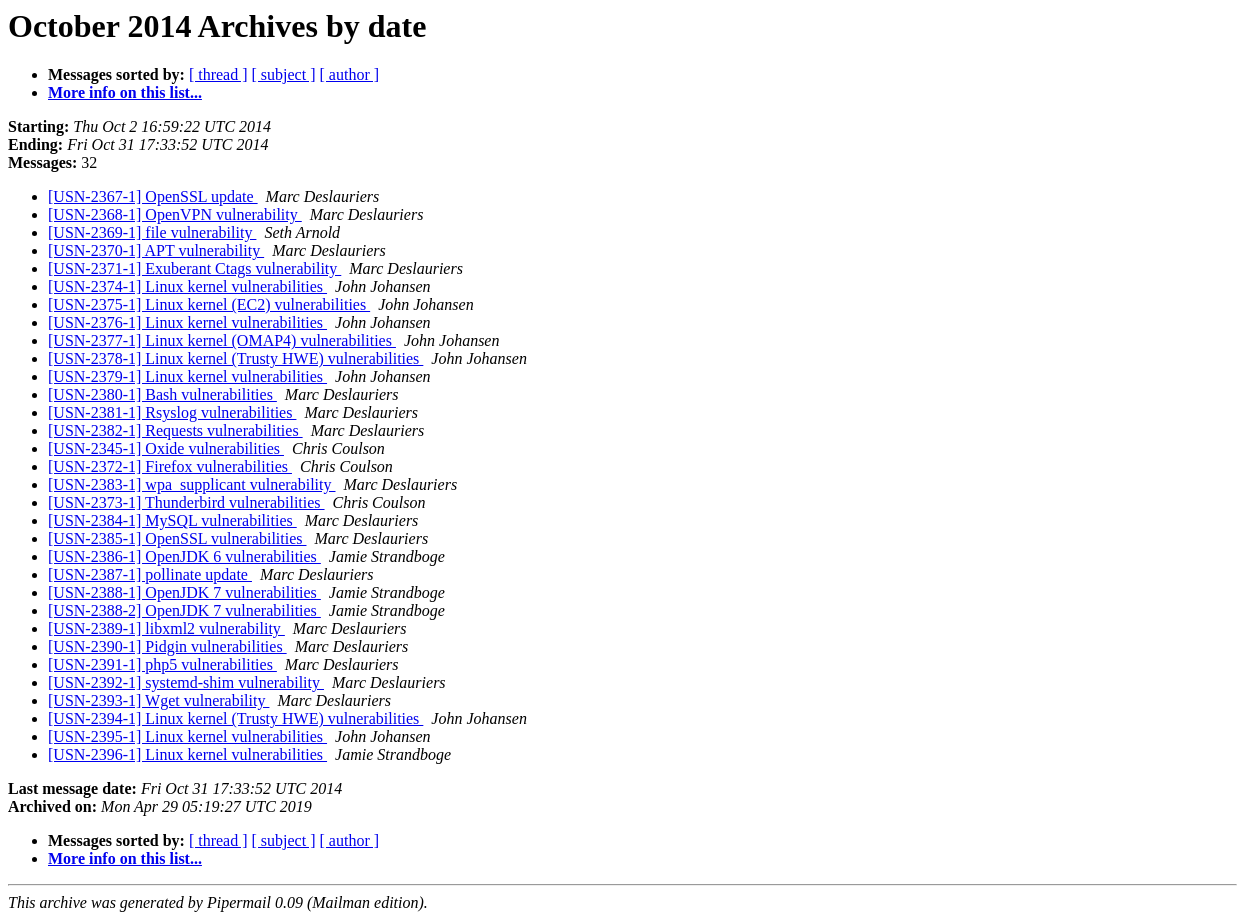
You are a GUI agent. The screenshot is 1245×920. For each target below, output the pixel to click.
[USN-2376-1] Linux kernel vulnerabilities (187, 322)
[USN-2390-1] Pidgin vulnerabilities (167, 646)
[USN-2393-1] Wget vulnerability (158, 700)
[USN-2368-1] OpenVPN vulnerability (175, 214)
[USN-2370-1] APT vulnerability (156, 250)
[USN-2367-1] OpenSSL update (153, 196)
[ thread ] (218, 74)
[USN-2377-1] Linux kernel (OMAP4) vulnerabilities (222, 340)
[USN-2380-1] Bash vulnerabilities (162, 394)
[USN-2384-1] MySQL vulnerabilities (172, 520)
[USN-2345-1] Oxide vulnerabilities (166, 448)
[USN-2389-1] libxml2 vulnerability (166, 628)
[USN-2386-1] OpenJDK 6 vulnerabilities (184, 556)
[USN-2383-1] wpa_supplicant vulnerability (192, 484)
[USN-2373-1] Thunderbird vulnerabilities (186, 502)
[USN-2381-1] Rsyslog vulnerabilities (172, 412)
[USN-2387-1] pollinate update (150, 574)
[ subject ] (284, 74)
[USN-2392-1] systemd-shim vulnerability (186, 682)
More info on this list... (125, 92)
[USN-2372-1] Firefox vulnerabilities (170, 466)
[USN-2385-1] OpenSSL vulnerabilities (177, 538)
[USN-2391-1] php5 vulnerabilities (162, 664)
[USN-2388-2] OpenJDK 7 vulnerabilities (184, 610)
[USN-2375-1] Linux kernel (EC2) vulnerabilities (209, 304)
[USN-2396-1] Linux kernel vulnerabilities (187, 754)
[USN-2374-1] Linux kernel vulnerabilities (187, 286)
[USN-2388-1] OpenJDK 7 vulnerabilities (184, 592)
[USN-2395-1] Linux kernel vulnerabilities (187, 736)
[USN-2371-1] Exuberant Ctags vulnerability (194, 268)
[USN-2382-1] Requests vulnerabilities (175, 430)
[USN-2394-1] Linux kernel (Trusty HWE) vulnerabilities (235, 718)
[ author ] (350, 74)
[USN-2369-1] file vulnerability (152, 232)
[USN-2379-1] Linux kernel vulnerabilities (187, 376)
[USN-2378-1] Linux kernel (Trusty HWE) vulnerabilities (235, 358)
